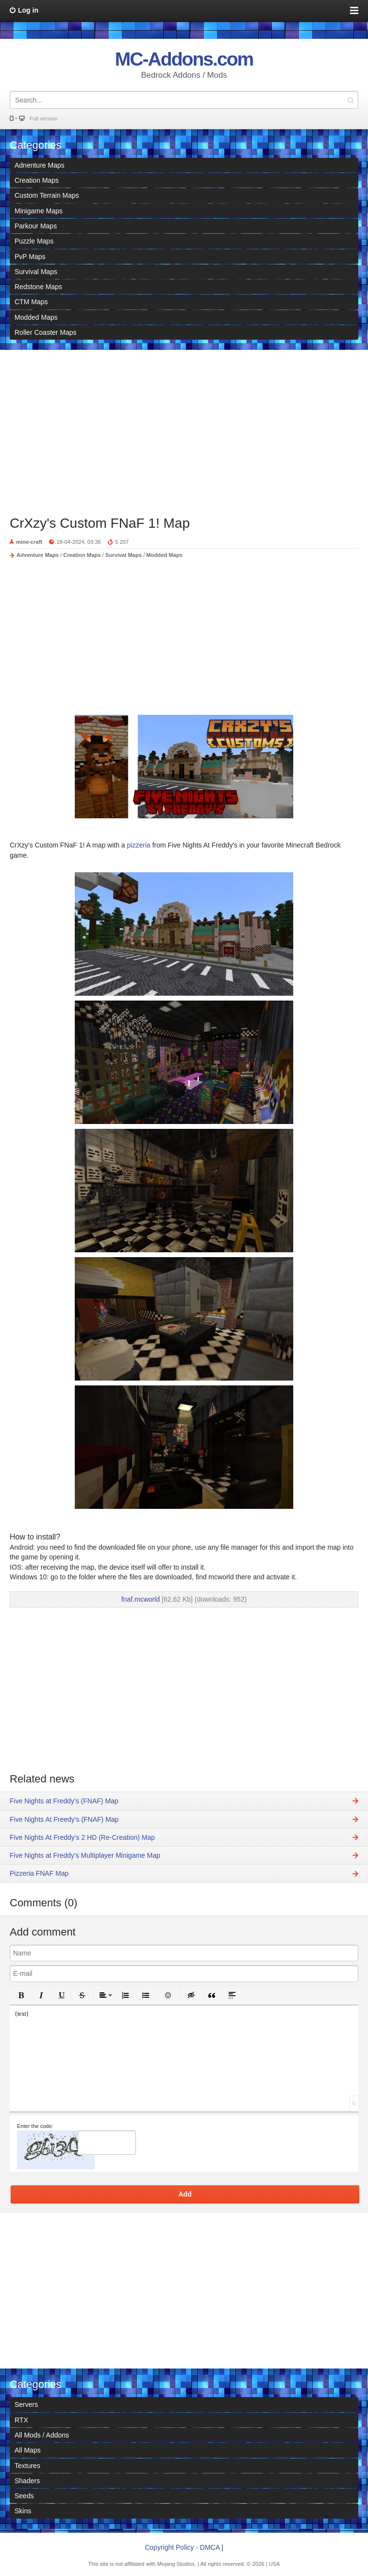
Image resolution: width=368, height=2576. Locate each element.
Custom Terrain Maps (47, 195)
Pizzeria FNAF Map (39, 1873)
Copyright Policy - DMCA (182, 2547)
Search (350, 99)
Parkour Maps (36, 226)
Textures (27, 2466)
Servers (26, 2404)
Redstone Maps (38, 287)
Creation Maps (37, 180)
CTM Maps (31, 302)
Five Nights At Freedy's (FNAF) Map (64, 1819)
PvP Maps (30, 256)
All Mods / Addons (42, 2435)
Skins (23, 2511)
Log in (28, 10)
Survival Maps (36, 272)
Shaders (27, 2481)
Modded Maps (36, 317)
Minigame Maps (39, 211)
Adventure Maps (38, 555)
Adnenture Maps (40, 165)
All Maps (28, 2450)
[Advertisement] (184, 428)
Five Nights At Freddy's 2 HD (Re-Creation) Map (82, 1837)
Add (184, 2194)
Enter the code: (35, 2126)
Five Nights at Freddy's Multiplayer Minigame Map (85, 1855)
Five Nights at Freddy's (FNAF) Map (64, 1801)
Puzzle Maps (34, 241)
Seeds (24, 2496)
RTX (21, 2420)
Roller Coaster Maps (46, 332)
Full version (43, 118)
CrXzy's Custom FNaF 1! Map (100, 523)
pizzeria (139, 845)
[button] (21, 1995)
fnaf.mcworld (140, 1599)
